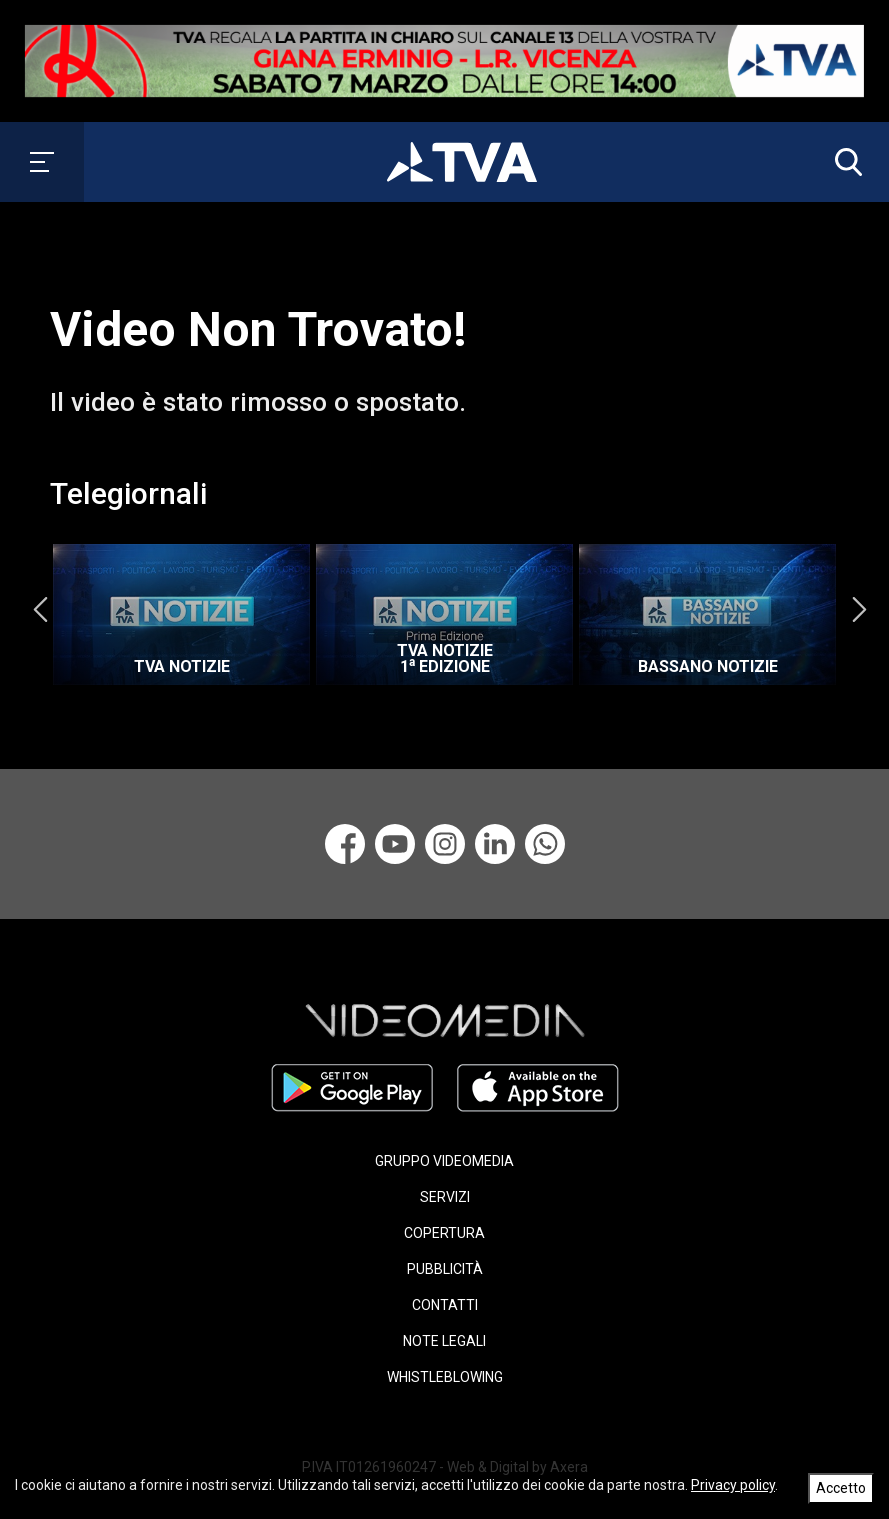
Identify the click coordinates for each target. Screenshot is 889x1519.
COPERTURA (444, 1233)
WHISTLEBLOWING (445, 1377)
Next (859, 610)
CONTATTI (445, 1305)
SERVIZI (445, 1197)
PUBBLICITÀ (445, 1269)
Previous (40, 610)
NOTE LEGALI (444, 1341)
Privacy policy (733, 1485)
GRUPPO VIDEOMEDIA (444, 1161)
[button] (844, 162)
